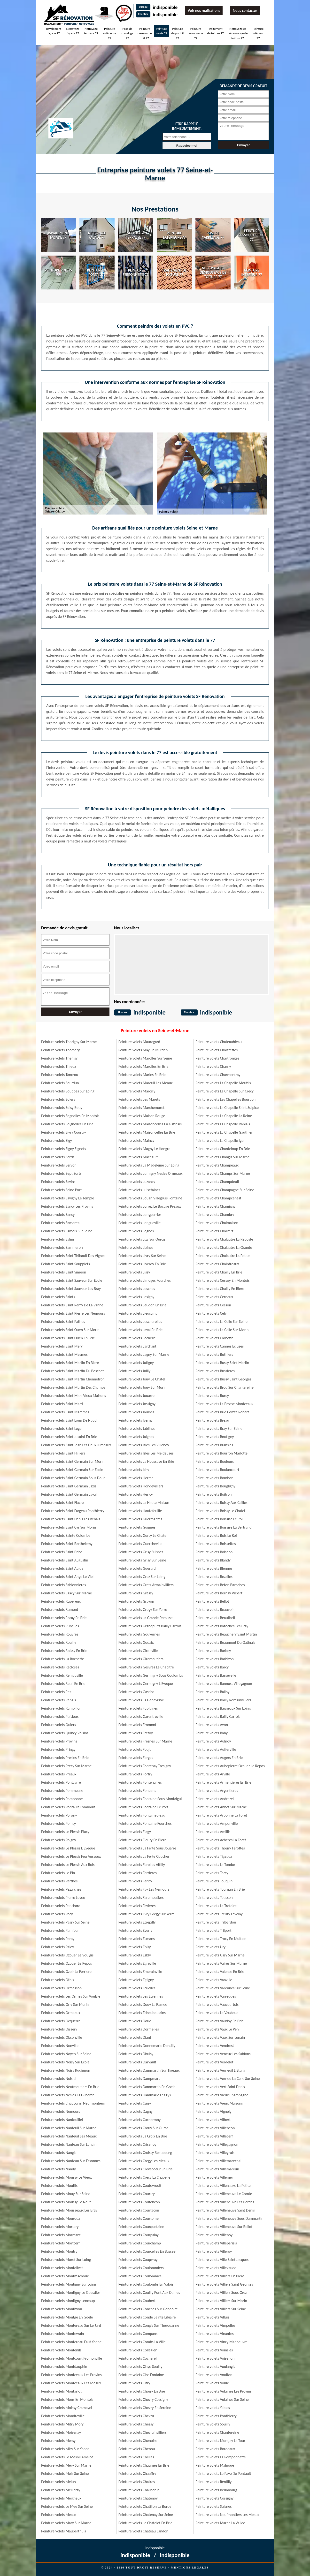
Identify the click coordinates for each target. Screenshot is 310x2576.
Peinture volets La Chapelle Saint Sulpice (227, 1107)
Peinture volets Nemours (60, 2111)
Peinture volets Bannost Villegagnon (223, 1683)
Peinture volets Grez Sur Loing (141, 1576)
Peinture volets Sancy (58, 1214)
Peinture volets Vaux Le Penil (217, 2029)
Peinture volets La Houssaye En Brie (146, 1461)
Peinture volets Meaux (58, 2514)
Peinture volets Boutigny (214, 1436)
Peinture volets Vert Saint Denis (220, 2086)
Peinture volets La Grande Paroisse (145, 1617)
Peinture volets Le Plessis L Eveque (68, 1848)
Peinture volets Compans (137, 2333)
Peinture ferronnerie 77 (195, 33)
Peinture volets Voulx (212, 2383)
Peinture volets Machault (138, 1157)
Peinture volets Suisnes (213, 2506)
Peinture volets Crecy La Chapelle (144, 2177)
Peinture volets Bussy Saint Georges (223, 1379)
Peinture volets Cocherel (137, 2358)
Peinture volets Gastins (136, 1692)
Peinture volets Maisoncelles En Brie (146, 1132)
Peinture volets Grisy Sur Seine (142, 1560)
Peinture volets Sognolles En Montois (70, 1116)
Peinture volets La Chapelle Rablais (222, 1124)
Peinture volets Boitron (213, 1494)
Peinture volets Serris (57, 1157)
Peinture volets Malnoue (214, 2465)
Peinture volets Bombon (214, 1478)
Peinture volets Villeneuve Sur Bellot (223, 2226)
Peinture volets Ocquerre (60, 2021)
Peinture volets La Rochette (62, 1659)
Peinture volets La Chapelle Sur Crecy (224, 1091)
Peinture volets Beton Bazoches (220, 1585)
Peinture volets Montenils (61, 2350)
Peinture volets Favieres (137, 1905)
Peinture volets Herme (136, 1478)
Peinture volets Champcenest (218, 1198)
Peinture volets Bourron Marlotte (221, 1453)
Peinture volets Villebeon (215, 2128)
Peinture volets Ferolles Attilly (141, 1864)
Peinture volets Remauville (62, 1675)
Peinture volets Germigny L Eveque (145, 1683)
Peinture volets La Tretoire (216, 1905)
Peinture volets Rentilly (213, 2481)
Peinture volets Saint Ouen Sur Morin (70, 1329)
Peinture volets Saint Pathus (63, 1321)
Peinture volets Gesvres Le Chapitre (146, 1667)
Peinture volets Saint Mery (62, 1346)
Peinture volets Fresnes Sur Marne (145, 1741)
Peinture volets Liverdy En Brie (142, 1264)
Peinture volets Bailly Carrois (217, 1716)
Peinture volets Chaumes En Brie (143, 2465)
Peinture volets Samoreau (61, 1222)
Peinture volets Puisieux (59, 1716)
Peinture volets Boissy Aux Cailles (221, 1502)
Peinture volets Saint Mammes (65, 1412)
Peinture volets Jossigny (136, 1404)
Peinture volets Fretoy (135, 1733)
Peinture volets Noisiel (58, 2078)
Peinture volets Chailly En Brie (218, 1272)
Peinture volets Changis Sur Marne (222, 1157)
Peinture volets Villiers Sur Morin (221, 2300)
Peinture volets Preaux (58, 1774)
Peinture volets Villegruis (214, 2152)
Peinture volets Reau (57, 1692)
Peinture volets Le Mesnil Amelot (67, 2457)
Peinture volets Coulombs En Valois (145, 2284)
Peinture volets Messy (58, 2440)
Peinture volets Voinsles (214, 2350)
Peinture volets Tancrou (59, 1074)
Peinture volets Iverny (135, 1420)
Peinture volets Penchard (60, 1905)
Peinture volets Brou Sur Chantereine (224, 1387)
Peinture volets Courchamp (139, 2243)
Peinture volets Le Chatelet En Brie (145, 2523)
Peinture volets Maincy (136, 1140)
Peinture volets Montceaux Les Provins (71, 2374)
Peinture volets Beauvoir (214, 1609)
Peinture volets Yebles (212, 2407)
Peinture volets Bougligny (215, 1486)
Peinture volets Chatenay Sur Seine (145, 2514)
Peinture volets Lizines (135, 1247)
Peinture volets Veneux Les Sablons (222, 2054)
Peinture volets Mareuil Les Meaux (145, 1083)
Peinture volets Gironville (138, 1650)
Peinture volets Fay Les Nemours (143, 1889)
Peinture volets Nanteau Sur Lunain (68, 2144)
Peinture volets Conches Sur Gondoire (148, 2309)
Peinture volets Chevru (136, 2416)
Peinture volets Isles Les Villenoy (143, 1445)
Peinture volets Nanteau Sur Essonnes (71, 2161)
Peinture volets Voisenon (214, 2358)
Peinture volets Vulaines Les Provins (223, 2391)
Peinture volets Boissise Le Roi (218, 1519)
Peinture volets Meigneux (61, 2498)
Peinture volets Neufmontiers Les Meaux (227, 2514)
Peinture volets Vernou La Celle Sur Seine (227, 2078)
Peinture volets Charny (213, 1066)
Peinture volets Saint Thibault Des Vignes (73, 1255)
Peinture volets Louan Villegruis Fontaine (150, 1198)
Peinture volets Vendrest (214, 2045)
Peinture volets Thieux (58, 1066)
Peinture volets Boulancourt (217, 1469)
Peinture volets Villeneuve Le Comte (223, 2193)
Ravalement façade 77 (53, 31)
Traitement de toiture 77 (215, 31)
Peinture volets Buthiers (214, 1354)
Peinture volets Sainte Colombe (65, 1535)
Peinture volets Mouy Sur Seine (65, 2193)
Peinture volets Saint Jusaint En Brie (69, 1436)
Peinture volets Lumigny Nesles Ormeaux (150, 1173)
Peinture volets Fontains (137, 1790)
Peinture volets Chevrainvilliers (142, 2432)
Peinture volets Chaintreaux (217, 1264)
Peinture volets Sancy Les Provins (67, 1206)
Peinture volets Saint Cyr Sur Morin (68, 1527)
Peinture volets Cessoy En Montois (222, 1280)
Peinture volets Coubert (137, 2300)
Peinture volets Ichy (133, 1469)
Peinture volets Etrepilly (137, 1922)
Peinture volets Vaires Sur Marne (221, 1963)
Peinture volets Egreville (137, 1963)
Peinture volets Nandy (58, 2169)
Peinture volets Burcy (212, 1395)
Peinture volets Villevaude (215, 2267)
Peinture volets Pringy (58, 1749)
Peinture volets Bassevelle (215, 1675)
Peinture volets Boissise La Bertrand (223, 1527)
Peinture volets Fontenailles (140, 1782)
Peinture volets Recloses (60, 1667)
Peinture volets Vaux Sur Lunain (220, 2037)
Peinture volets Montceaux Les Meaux (71, 2383)
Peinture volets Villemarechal (218, 2161)
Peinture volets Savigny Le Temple (67, 1198)
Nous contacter (245, 10)
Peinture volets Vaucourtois (217, 2004)
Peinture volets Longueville (139, 1222)
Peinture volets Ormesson (61, 1988)
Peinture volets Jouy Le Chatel (141, 1379)
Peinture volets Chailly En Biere (219, 1288)
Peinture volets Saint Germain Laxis (68, 1486)
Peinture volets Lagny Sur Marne (143, 1354)
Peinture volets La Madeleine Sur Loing (148, 1165)
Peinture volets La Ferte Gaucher (144, 1856)
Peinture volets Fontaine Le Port (143, 1807)
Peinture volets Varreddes (215, 1996)
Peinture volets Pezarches (61, 1889)
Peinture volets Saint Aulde (62, 1568)
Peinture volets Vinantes (214, 2333)
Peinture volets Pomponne (62, 1798)
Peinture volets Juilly (134, 1371)
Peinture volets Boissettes (215, 1543)
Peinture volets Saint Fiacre (62, 1502)
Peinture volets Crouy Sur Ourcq (143, 2128)
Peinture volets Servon (59, 1165)
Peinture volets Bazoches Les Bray (221, 1626)
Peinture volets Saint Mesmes (64, 1354)
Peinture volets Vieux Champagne (221, 2095)
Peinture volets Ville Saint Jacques (221, 2259)
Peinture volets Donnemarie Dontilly (146, 2045)
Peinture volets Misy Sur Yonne (65, 2449)
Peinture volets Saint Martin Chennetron (73, 1379)
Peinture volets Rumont (59, 1609)
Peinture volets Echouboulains (142, 2012)
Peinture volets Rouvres (59, 1634)
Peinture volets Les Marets (139, 1099)
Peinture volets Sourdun (60, 1083)
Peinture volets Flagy (134, 1831)
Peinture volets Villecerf (214, 2136)
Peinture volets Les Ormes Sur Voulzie (70, 1996)
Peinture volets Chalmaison (216, 1222)
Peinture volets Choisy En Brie (141, 2391)
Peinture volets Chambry (214, 1214)
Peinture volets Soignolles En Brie (67, 1124)
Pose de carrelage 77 (127, 33)
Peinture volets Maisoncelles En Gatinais (150, 1124)
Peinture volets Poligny (59, 1815)
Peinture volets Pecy (57, 1914)
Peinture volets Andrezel (214, 1798)
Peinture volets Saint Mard (62, 1404)
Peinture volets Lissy (134, 1272)
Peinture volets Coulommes (140, 2276)
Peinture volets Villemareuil (217, 2169)
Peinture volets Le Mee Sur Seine (67, 2506)
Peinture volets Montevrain (62, 2333)
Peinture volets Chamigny (215, 1206)
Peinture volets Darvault (137, 2062)
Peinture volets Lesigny (136, 1297)
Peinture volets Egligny (136, 1979)
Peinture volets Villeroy (213, 2251)
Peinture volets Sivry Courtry (63, 1132)
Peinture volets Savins (58, 1181)
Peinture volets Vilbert (213, 2119)
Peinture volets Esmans (136, 1938)
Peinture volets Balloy (212, 1692)
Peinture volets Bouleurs (214, 1461)
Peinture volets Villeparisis (216, 2243)
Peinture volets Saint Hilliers (63, 1453)
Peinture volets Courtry (136, 2193)
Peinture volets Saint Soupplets (65, 1264)
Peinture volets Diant (134, 2037)
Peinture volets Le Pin (58, 1873)
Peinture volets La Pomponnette (220, 2457)
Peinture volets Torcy (211, 1873)
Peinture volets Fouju (135, 1749)
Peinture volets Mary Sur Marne (66, 2523)
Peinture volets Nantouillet (62, 2119)
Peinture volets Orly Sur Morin (65, 2004)
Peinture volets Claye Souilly (140, 2366)
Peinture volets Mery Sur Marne (66, 2465)
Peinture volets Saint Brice (61, 1552)
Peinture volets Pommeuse (62, 1790)
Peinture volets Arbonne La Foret (221, 1815)
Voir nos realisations (204, 10)
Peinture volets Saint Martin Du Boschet (72, 1371)
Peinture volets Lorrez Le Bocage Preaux (149, 1206)
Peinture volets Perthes (59, 1881)
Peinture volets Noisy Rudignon (65, 2070)
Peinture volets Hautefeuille (140, 1510)
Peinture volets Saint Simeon (63, 1272)
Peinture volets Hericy (135, 1494)
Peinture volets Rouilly (58, 1642)
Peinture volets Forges (135, 1757)
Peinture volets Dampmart (139, 2078)
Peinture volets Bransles (214, 1445)
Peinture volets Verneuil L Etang (220, 2070)
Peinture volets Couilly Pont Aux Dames (149, 2292)
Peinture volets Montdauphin (64, 2366)
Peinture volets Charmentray (217, 1074)
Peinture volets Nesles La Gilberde (67, 2095)
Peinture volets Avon (211, 1724)
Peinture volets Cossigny (214, 2498)
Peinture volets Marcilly (136, 1091)
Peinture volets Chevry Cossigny (143, 2399)
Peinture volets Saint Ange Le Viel (67, 1576)
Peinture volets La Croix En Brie (142, 2136)
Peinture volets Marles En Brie (142, 1074)
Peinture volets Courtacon (138, 2210)
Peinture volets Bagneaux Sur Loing (222, 1708)
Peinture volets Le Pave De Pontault (223, 2473)
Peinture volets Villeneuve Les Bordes (224, 2202)
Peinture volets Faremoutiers (141, 1897)
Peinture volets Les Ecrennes (140, 1996)
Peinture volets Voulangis (215, 2366)
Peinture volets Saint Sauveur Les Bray (71, 1288)
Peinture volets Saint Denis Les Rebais (70, 1519)
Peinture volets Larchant (137, 1346)
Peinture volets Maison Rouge (141, 1116)
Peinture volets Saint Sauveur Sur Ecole (71, 1280)
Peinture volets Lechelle (137, 1338)
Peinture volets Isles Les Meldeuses (146, 1453)
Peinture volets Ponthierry (215, 2416)
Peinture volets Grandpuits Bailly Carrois (149, 1626)
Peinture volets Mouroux (60, 2218)
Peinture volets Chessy (136, 2424)
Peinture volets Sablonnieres (63, 1585)
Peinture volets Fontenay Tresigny (144, 1766)
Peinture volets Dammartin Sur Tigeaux (149, 2070)
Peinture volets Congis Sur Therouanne (148, 2325)
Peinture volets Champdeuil (217, 1181)
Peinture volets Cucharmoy (139, 2119)
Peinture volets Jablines (136, 1428)
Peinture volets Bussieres (215, 1371)
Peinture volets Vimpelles (215, 2325)
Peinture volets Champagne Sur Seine (224, 1190)
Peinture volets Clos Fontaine (141, 2374)
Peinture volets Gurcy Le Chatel (142, 1535)
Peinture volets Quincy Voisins (64, 1733)
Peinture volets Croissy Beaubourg (145, 2152)
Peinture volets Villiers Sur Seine (220, 2309)
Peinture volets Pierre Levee (63, 1897)
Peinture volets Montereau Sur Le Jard (71, 2325)
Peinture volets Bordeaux (215, 2449)
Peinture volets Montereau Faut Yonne (71, 2342)
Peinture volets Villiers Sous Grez (221, 2292)
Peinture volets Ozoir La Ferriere (66, 1971)
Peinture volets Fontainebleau (141, 1815)
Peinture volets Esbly (134, 1955)
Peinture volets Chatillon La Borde (144, 2506)
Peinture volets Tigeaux (213, 1856)
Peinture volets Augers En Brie (219, 1757)
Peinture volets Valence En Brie (219, 1971)
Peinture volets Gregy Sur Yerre (142, 1609)
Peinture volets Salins (58, 1239)
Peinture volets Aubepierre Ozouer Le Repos (230, 1766)
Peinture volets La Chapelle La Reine (223, 1116)
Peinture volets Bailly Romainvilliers (223, 1700)
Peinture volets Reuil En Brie (63, 1683)
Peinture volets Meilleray (60, 2490)
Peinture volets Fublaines (138, 1708)
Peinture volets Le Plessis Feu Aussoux (71, 1856)
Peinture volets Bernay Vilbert (218, 1593)
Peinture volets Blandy (213, 1560)
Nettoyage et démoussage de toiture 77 (238, 33)
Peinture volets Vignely (213, 2111)
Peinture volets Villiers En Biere (219, 2276)
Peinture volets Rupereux (61, 1601)
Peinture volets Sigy (56, 1140)
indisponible (165, 7)
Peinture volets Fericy (135, 1881)
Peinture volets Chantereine (217, 2432)
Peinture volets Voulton (213, 2374)
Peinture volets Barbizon (214, 1659)
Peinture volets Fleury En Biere (142, 1840)
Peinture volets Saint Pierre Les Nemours (73, 1313)
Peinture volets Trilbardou (215, 1922)
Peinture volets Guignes (136, 1527)
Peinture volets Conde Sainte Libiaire (147, 2317)
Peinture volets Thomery (60, 1050)
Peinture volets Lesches (136, 1288)
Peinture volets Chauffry (137, 2473)
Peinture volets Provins (59, 1741)
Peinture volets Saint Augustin (64, 1560)
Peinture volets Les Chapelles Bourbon (225, 1099)
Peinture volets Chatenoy (138, 2498)
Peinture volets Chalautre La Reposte (224, 1239)
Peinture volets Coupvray (138, 2259)
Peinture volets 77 (161, 31)
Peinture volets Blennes (213, 1568)
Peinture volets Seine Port (61, 1190)
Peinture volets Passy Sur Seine (65, 1922)
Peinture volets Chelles (136, 2457)
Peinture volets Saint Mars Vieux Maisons (73, 1395)
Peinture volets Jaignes (136, 1436)
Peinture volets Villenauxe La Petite (222, 2185)
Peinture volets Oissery (59, 2029)
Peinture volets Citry (134, 2383)
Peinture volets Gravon (136, 1601)
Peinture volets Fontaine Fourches (145, 1823)
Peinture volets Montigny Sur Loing (68, 2284)
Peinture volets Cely (210, 1313)
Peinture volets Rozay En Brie (63, 1617)
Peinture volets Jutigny (136, 1362)
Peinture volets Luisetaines (139, 1190)
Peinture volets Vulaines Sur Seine (222, 2399)
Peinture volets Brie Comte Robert (222, 1412)
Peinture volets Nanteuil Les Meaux (69, 2136)
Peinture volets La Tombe (215, 1864)
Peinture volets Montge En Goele (67, 2317)
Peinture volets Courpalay (138, 2235)
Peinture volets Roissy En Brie (64, 1650)
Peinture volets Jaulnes (136, 1412)
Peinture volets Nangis (58, 2152)
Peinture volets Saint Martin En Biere (70, 1362)
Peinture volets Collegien (137, 2350)
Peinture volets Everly (135, 1930)
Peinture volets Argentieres (216, 1790)
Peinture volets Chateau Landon (143, 2531)
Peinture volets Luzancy (136, 1181)
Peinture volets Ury (210, 1947)
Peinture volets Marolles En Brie (143, 1066)
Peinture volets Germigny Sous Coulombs (150, 1675)
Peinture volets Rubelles (60, 1626)
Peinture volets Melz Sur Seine (65, 2473)
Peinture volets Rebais (58, 1700)
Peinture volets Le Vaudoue (216, 2012)
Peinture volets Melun (58, 2481)
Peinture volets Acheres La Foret (220, 1840)
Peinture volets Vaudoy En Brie (219, 2021)
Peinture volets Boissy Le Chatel (220, 1510)
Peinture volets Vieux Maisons (219, 2103)
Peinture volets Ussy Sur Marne (219, 1955)
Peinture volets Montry (59, 2251)
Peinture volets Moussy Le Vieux (66, 2177)
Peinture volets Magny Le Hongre (144, 1148)
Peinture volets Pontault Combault (68, 1807)
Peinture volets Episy (134, 1947)
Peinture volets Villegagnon (216, 2144)
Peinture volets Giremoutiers (140, 1659)
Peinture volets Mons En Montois (67, 2399)
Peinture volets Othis (57, 1979)
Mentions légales (190, 2567)
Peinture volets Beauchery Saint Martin (226, 1634)
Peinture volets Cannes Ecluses (219, 1346)
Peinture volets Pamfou (59, 1930)
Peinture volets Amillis (212, 1831)
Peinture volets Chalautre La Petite (222, 1255)
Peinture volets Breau (212, 1420)
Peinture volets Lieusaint (137, 1313)
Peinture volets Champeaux (217, 1165)
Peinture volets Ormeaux (60, 2012)
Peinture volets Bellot (212, 1601)
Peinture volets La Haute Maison (143, 1502)
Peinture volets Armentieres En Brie (223, 1782)
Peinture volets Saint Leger (62, 1428)
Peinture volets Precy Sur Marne (66, 1766)
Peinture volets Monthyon (61, 2309)
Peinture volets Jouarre (136, 1395)
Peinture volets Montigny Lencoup (68, 2300)
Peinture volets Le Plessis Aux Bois (67, 1864)
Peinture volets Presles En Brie (65, 1757)
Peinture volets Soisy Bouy (61, 1107)
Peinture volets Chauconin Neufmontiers (73, 2103)
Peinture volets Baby (211, 1733)
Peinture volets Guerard (137, 1568)
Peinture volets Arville (212, 1774)
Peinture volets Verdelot (214, 2062)
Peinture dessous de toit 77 (145, 33)
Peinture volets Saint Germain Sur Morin (72, 1461)
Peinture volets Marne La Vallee (220, 2523)
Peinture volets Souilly (212, 2424)
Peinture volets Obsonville (61, 2037)
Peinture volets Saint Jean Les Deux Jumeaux (76, 1445)
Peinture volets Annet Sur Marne (221, 1807)
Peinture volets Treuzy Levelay (218, 1914)
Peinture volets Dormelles (138, 2029)
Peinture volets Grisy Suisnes (140, 1552)
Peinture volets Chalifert (214, 1231)
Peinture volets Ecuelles (136, 1988)
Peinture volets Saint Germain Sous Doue (73, 1478)
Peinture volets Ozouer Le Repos (66, 1963)
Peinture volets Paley (57, 1947)
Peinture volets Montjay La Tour (220, 2440)
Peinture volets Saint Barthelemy (67, 1543)
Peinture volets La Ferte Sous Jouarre (147, 1848)
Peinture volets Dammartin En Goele (147, 2086)
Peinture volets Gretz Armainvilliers (146, 1585)
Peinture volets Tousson (213, 1897)
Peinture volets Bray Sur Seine (218, 1428)
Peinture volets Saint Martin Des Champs (73, 1387)
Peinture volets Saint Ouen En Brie (68, 1338)
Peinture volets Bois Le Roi (216, 1535)
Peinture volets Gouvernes (139, 1634)
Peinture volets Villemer (214, 2177)
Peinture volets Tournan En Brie (220, 1889)
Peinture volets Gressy (135, 1593)
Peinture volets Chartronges (217, 1058)
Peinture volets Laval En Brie (140, 1329)
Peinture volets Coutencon (139, 2202)
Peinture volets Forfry (135, 1774)
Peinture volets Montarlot (61, 2391)
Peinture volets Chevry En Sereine (144, 2407)
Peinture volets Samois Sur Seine (66, 1231)
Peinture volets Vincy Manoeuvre (221, 2342)
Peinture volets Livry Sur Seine (142, 1255)
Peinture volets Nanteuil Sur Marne (68, 2128)
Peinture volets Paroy (57, 1938)
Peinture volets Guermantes (140, 1519)
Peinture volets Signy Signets (63, 1148)
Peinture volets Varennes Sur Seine (222, 1988)
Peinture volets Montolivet (62, 2267)
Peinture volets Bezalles (213, 1576)
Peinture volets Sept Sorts (61, 1173)
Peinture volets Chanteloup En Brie (222, 1148)
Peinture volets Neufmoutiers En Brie (70, 2086)
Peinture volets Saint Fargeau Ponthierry (72, 1510)
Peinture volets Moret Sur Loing (66, 2259)
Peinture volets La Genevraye (141, 1700)
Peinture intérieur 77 (258, 33)
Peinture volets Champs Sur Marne (222, 1173)
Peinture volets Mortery (60, 2226)
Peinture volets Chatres (136, 2481)
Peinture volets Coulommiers (141, 2267)
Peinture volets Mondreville (63, 2416)
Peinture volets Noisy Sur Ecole (65, 2062)
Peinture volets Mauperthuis (63, 2531)
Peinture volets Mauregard (139, 1041)
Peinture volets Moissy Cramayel (66, 2407)
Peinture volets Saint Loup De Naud (69, 1420)
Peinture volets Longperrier (139, 1214)
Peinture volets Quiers (58, 1724)
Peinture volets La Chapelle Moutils (223, 1083)
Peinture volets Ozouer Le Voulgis (67, 1955)
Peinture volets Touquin (213, 1881)
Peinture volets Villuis (212, 2317)
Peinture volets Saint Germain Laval (69, 1494)
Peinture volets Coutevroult (140, 2185)
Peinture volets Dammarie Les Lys (144, 2095)
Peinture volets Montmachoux (65, 2276)
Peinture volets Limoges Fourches (144, 1280)
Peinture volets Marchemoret (141, 1107)
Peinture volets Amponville (216, 1823)
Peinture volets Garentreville (140, 1716)
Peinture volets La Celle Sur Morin (221, 1329)
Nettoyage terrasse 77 (91, 31)
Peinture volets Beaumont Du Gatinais (225, 1642)
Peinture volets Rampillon (61, 1708)
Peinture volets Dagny (135, 2111)
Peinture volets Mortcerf (60, 2243)
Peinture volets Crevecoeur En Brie (145, 2169)
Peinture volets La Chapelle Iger (220, 1140)
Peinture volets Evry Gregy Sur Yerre (146, 1914)
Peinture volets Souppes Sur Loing (67, 1091)
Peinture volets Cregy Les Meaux (143, 2161)
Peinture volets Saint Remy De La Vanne (72, 1305)
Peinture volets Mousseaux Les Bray (69, 2210)
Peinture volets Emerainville (140, 1971)
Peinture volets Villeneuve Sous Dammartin (229, 2218)
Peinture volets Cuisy (134, 2103)
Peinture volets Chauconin (138, 2490)
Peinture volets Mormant (61, 2235)
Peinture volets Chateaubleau (218, 1041)
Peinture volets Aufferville (215, 1749)
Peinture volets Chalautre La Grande (223, 1247)
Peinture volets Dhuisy (135, 2054)
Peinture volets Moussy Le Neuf (66, 2202)
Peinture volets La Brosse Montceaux (224, 1404)
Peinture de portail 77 (177, 33)
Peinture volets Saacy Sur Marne (66, 1593)
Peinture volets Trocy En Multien (220, 1938)
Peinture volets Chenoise (137, 2440)
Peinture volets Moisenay (61, 2432)
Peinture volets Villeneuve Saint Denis (225, 2210)
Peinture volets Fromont (137, 1724)
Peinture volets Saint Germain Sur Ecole (72, 1469)
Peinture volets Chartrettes (216, 1050)
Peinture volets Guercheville (140, 1543)
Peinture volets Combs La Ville (142, 2342)
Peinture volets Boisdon (213, 1552)
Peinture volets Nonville (59, 2045)
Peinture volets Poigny (58, 1840)
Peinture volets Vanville (213, 1979)
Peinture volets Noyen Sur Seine (66, 2054)
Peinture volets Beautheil (215, 1617)
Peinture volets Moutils (59, 2185)
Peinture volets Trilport (213, 1930)
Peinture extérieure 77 (109, 33)
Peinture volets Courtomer (139, 2218)
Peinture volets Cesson (213, 1305)
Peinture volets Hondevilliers (140, 1486)
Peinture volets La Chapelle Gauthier (224, 1132)
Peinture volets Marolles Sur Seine (145, 1058)
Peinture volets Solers (58, 1099)
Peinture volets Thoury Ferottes (220, 1848)
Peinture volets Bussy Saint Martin (222, 1362)
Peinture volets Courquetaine (141, 2226)
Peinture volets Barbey (213, 1650)
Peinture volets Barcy (212, 1667)
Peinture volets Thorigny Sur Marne (69, 1041)
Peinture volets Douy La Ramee (142, 2004)
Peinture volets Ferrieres (137, 1873)
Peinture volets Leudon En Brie (142, 1305)
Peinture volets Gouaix (136, 1642)
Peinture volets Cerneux (214, 1297)
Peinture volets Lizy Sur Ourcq (141, 1239)
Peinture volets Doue (134, 2021)
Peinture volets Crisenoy (137, 2144)
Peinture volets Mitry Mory (62, 2424)
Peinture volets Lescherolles (140, 1321)
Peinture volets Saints (58, 1297)
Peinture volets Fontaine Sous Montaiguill (151, 1798)
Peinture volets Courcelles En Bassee (147, 2251)
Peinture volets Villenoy (213, 2235)
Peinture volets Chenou (136, 2449)
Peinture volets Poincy (58, 1823)
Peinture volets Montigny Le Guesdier (70, 2292)
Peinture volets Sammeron (62, 1247)
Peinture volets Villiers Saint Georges (224, 2284)
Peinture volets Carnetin (214, 1338)
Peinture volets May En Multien (143, 1050)
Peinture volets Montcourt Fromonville (71, 2358)
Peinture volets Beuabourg (216, 2490)
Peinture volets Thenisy (59, 1058)
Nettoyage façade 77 (72, 31)
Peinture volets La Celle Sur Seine (221, 1321)
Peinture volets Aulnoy (213, 1741)
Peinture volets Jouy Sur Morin (142, 1387)
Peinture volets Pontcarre (61, 1782)
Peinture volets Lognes (136, 1231)
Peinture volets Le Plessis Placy (65, 1831)
